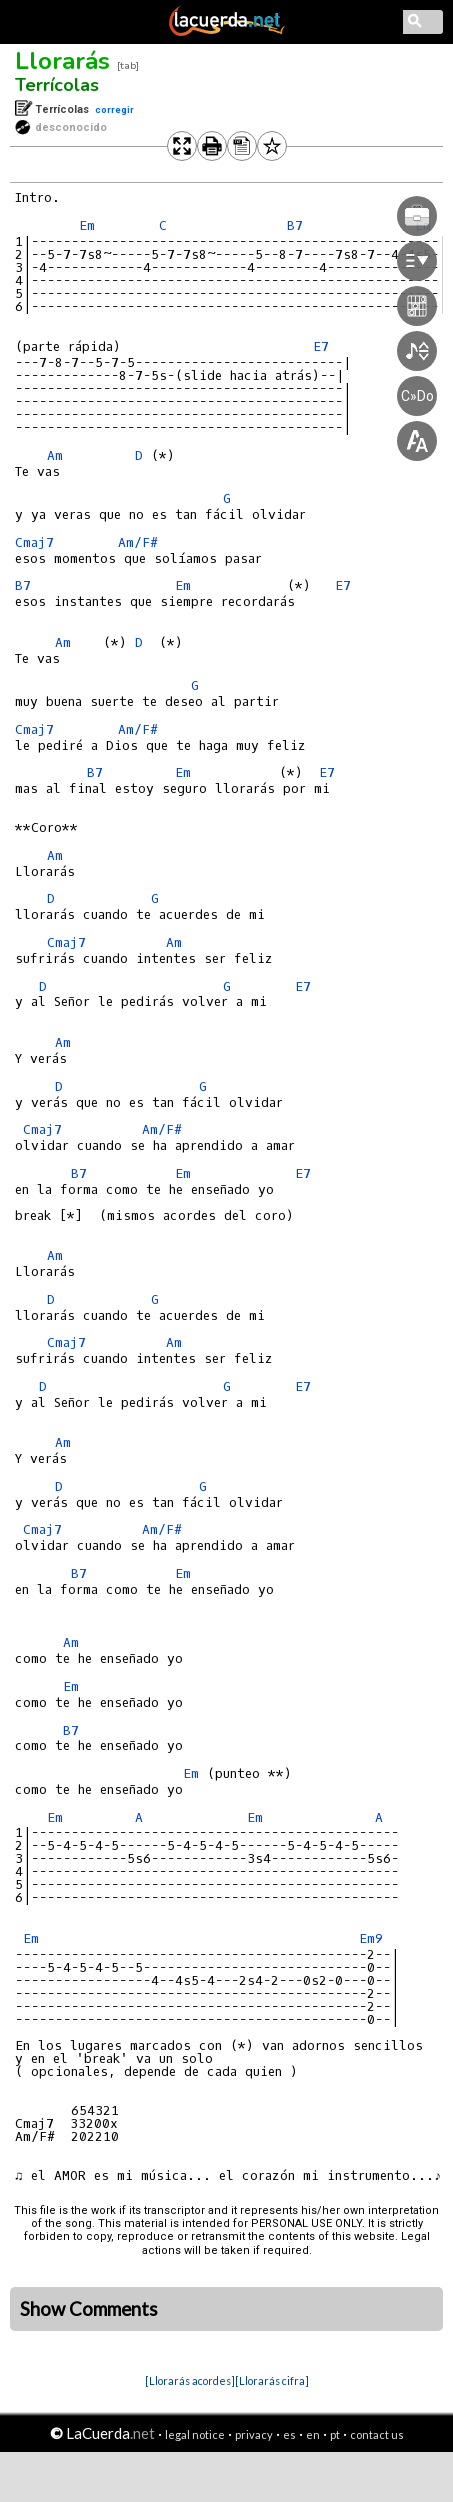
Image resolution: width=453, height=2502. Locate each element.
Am (55, 455)
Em (87, 225)
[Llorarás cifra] (272, 2380)
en (313, 2434)
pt (335, 2434)
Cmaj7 (34, 542)
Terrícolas (57, 85)
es (289, 2434)
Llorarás (62, 61)
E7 (327, 772)
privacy (254, 2434)
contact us (377, 2434)
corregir (114, 109)
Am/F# (138, 542)
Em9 (371, 1938)
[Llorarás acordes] (190, 2380)
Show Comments (89, 2309)
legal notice (195, 2434)
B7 (23, 585)
